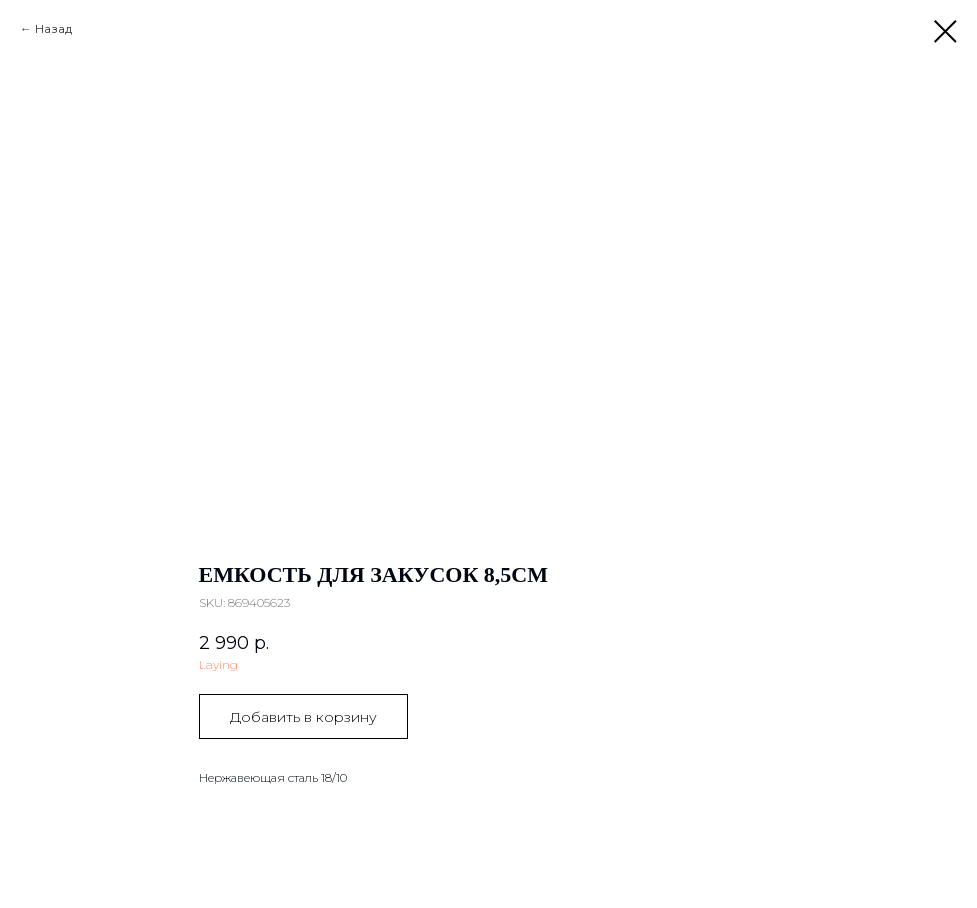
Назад (53, 28)
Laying (218, 664)
